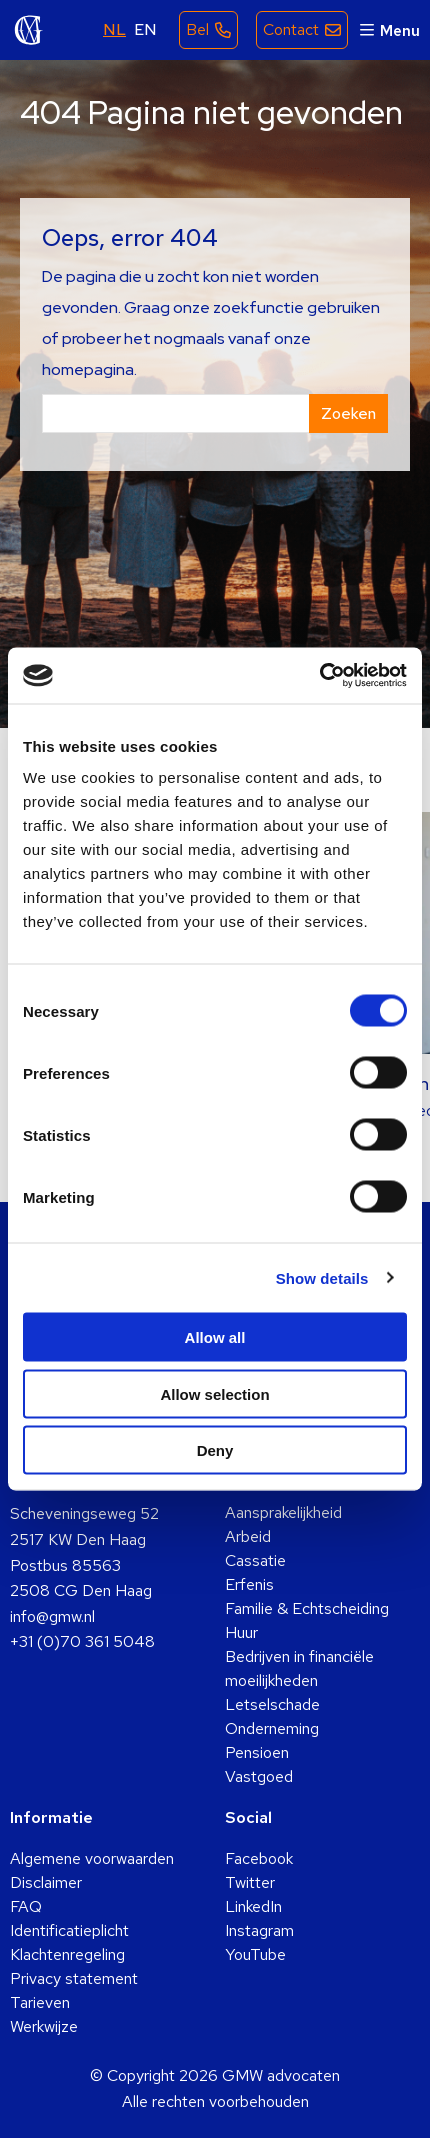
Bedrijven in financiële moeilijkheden (299, 1668)
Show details (322, 1277)
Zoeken (348, 413)
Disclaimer (46, 1882)
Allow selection (214, 1393)
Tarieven (40, 2002)
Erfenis (249, 1584)
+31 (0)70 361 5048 (82, 1641)
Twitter (250, 1882)
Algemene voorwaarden (92, 1858)
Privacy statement (74, 1978)
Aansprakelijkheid (283, 1512)
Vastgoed (259, 1776)
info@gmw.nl (52, 1616)
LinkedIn (253, 1906)
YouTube (255, 1954)
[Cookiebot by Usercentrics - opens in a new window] (319, 676)
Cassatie (255, 1560)
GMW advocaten (29, 30)
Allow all (215, 1337)
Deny (215, 1450)
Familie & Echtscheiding (307, 1608)
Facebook (259, 1858)
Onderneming (272, 1728)
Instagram (259, 1930)
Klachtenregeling (67, 1954)
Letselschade (272, 1704)
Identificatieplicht (69, 1930)
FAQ (26, 1906)
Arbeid (248, 1536)
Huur (241, 1632)
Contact (291, 29)
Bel (197, 29)
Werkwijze (44, 2026)
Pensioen (257, 1752)
